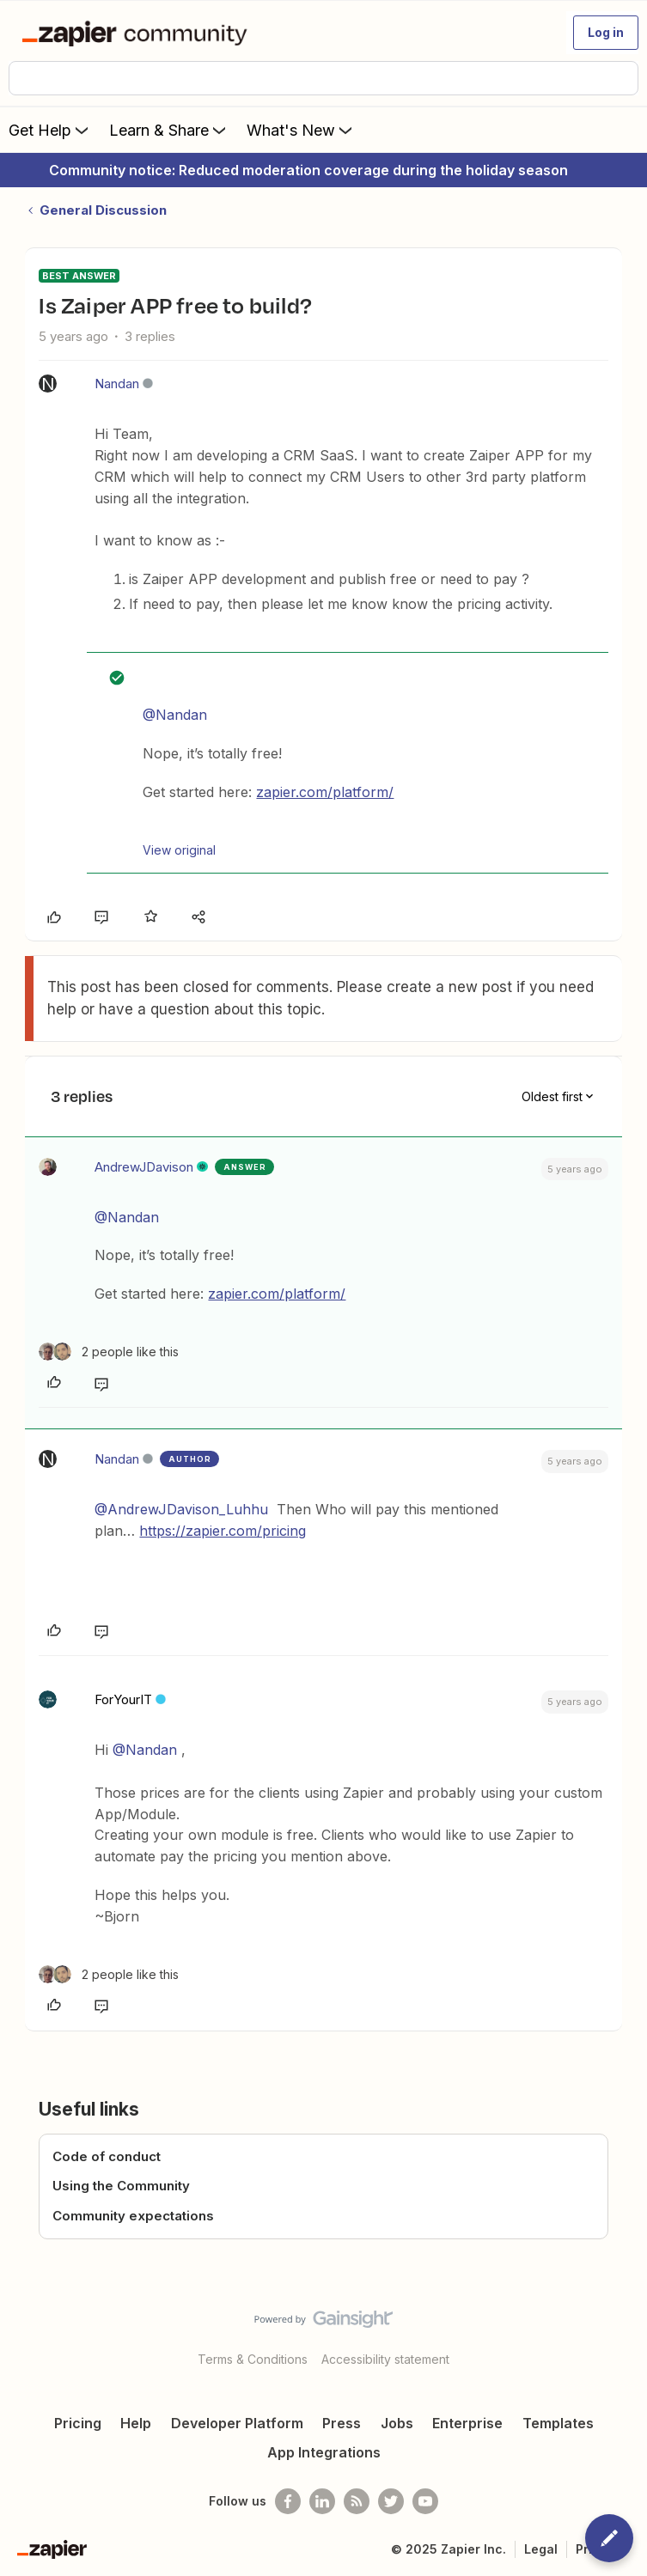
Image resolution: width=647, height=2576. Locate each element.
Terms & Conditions (253, 2359)
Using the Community (121, 2185)
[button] (605, 32)
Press (341, 2423)
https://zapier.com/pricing (222, 1530)
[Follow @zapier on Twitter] (391, 2501)
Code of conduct (106, 2156)
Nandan (117, 383)
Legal (541, 2549)
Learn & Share (169, 129)
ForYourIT (123, 1699)
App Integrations (324, 2452)
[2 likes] (109, 1352)
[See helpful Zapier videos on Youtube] (425, 2501)
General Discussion (103, 210)
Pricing (77, 2423)
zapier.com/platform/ (325, 792)
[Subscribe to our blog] (356, 2501)
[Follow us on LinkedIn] (322, 2501)
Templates (558, 2423)
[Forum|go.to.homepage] (137, 32)
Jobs (397, 2423)
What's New (301, 129)
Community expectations (133, 2216)
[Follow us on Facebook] (288, 2501)
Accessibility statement (385, 2359)
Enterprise (467, 2423)
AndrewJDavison (144, 1167)
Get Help (50, 129)
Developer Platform (237, 2423)
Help (135, 2423)
